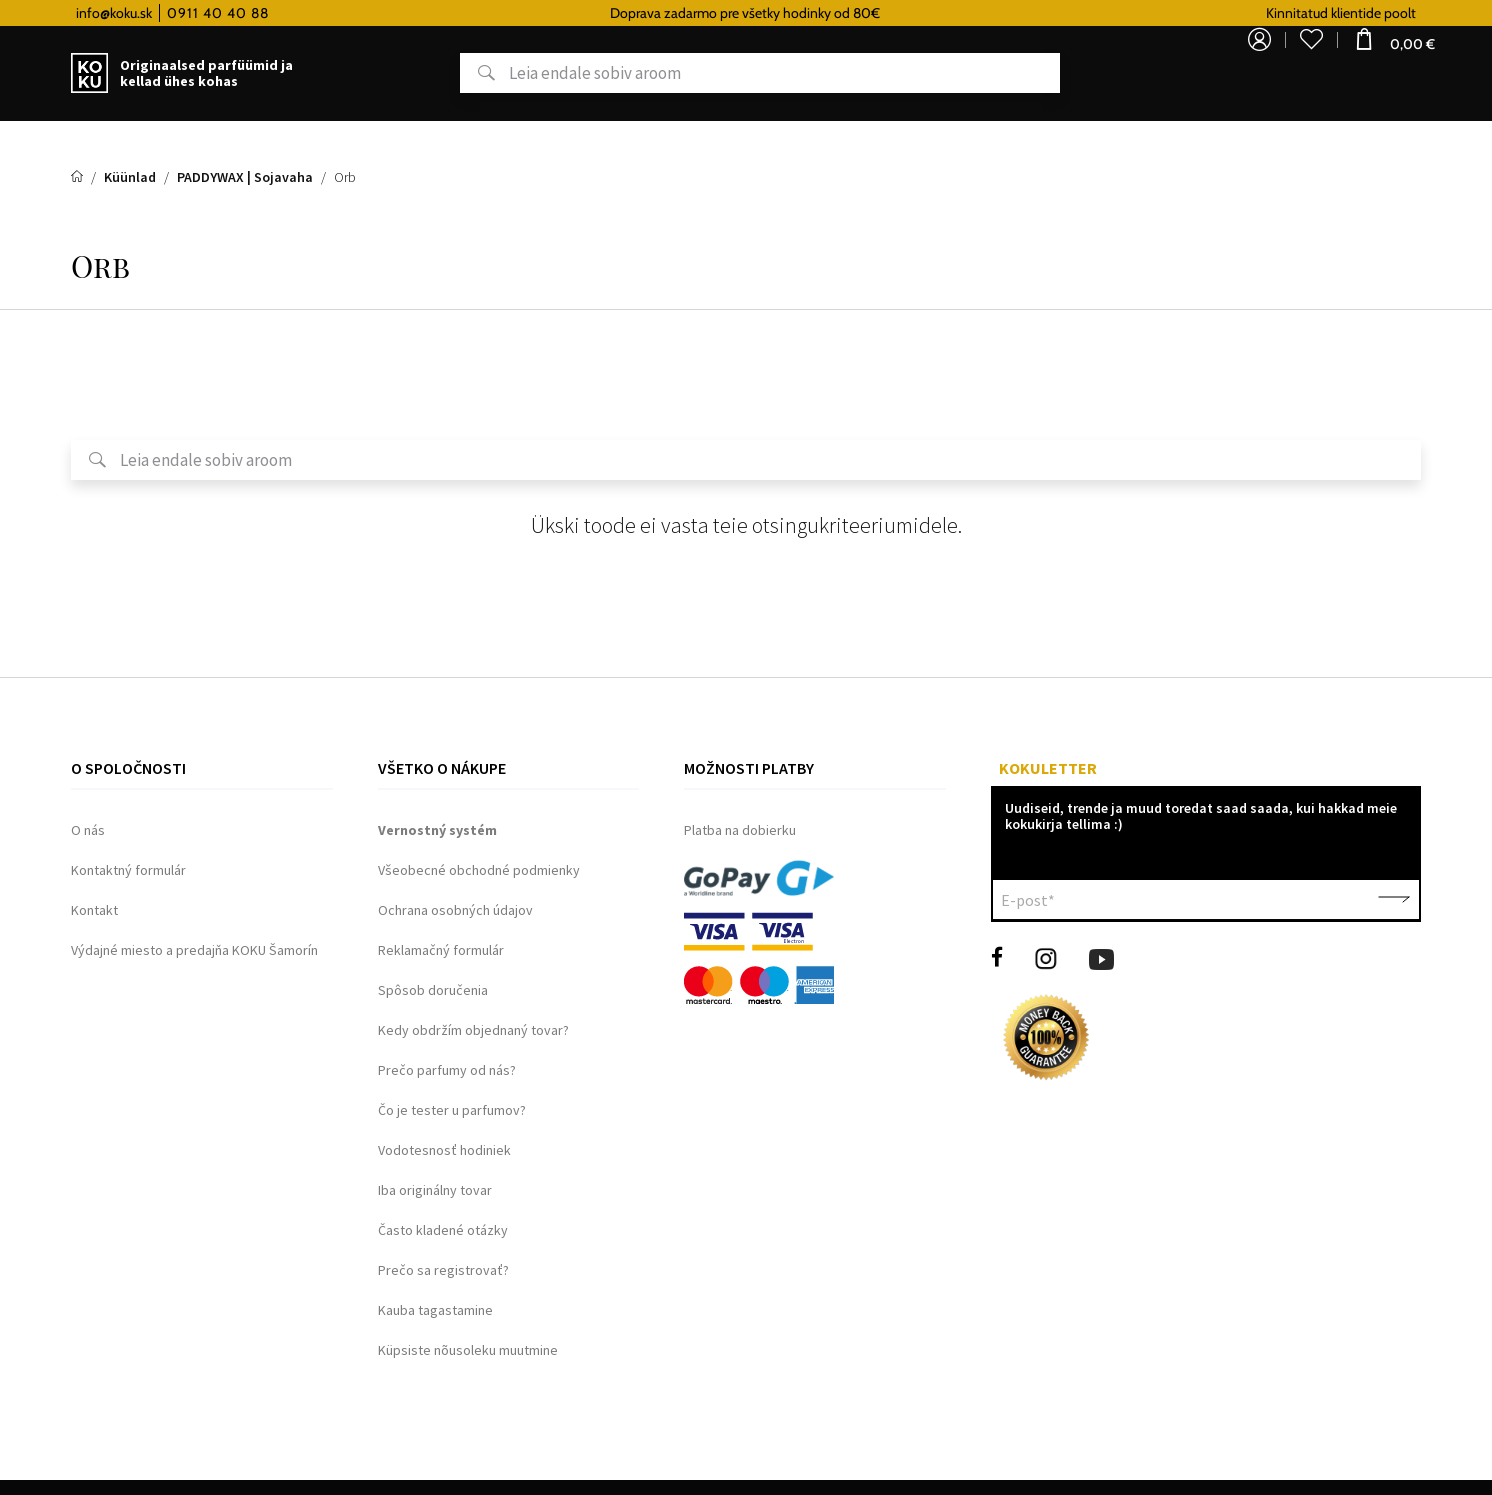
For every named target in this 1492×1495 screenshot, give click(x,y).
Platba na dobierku (740, 830)
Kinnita (1394, 900)
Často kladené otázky (443, 1230)
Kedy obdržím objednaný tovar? (473, 1030)
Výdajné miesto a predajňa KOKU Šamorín (194, 950)
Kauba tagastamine (435, 1310)
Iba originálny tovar (435, 1190)
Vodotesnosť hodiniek (444, 1150)
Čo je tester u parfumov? (452, 1110)
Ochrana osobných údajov (455, 910)
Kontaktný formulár (128, 870)
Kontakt (94, 910)
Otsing (463, 74)
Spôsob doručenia (433, 990)
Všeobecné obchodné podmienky (479, 870)
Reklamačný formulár (441, 950)
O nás (88, 830)
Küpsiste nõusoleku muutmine (468, 1350)
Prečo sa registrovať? (443, 1270)
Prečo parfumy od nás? (447, 1070)
